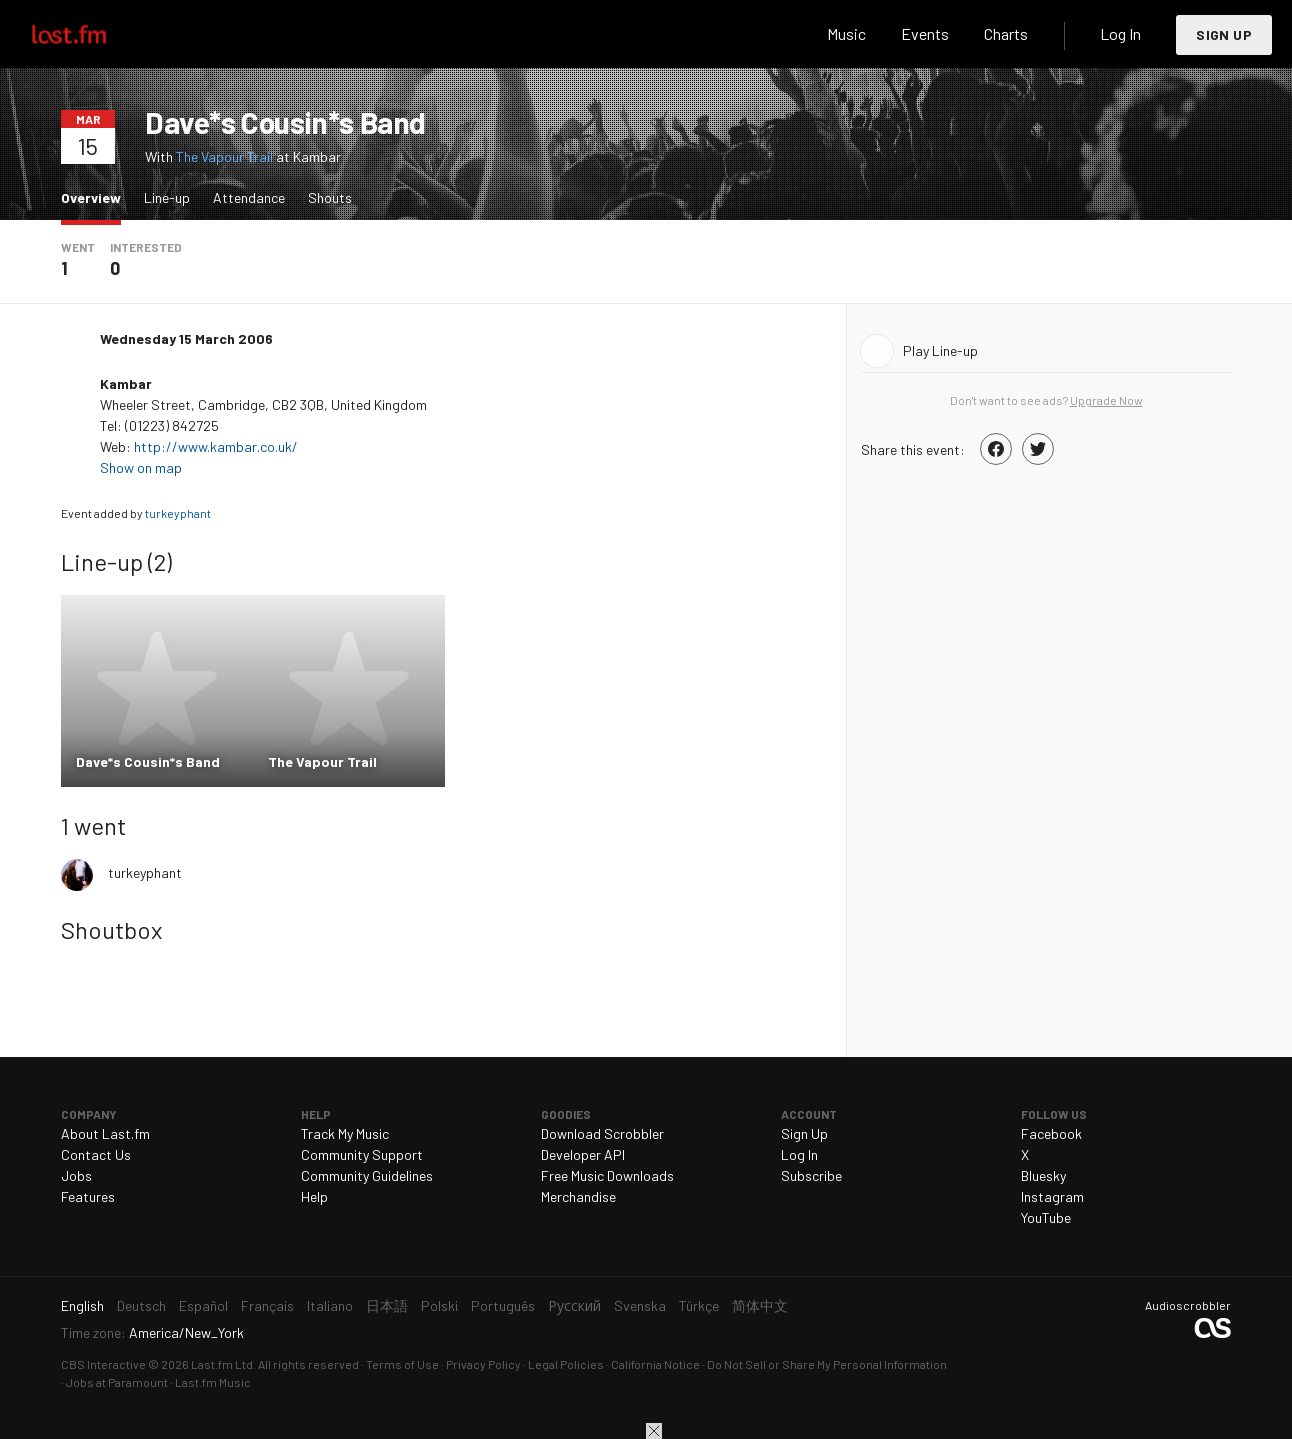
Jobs (76, 1175)
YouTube (1046, 1217)
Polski (439, 1305)
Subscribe (811, 1175)
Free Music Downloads (607, 1175)
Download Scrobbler (602, 1133)
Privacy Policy (483, 1364)
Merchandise (578, 1196)
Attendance (249, 197)
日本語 (387, 1305)
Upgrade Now (1106, 400)
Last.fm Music (213, 1382)
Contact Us (96, 1154)
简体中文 (760, 1305)
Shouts (330, 197)
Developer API (583, 1154)
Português (503, 1305)
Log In (1120, 33)
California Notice (655, 1364)
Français (267, 1305)
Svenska (640, 1305)
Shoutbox (111, 929)
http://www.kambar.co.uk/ (216, 446)
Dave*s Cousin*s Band (285, 122)
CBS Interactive (103, 1364)
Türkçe (699, 1305)
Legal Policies (566, 1364)
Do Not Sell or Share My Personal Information (827, 1364)
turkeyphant (178, 513)
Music (846, 33)
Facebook (1051, 1133)
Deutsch (141, 1305)
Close (654, 1431)
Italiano (330, 1305)
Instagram (1052, 1196)
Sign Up (1224, 34)
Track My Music (345, 1133)
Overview (96, 196)
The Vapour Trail (224, 156)
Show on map (142, 467)
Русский (574, 1305)
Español (203, 1305)
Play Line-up (940, 350)
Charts (1006, 33)
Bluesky (1043, 1175)
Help (314, 1196)
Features (88, 1196)
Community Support (362, 1154)
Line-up (167, 197)
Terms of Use (402, 1364)
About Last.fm (105, 1133)
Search (779, 34)
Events (925, 33)
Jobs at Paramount (117, 1382)
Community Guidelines (367, 1175)
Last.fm (92, 34)
